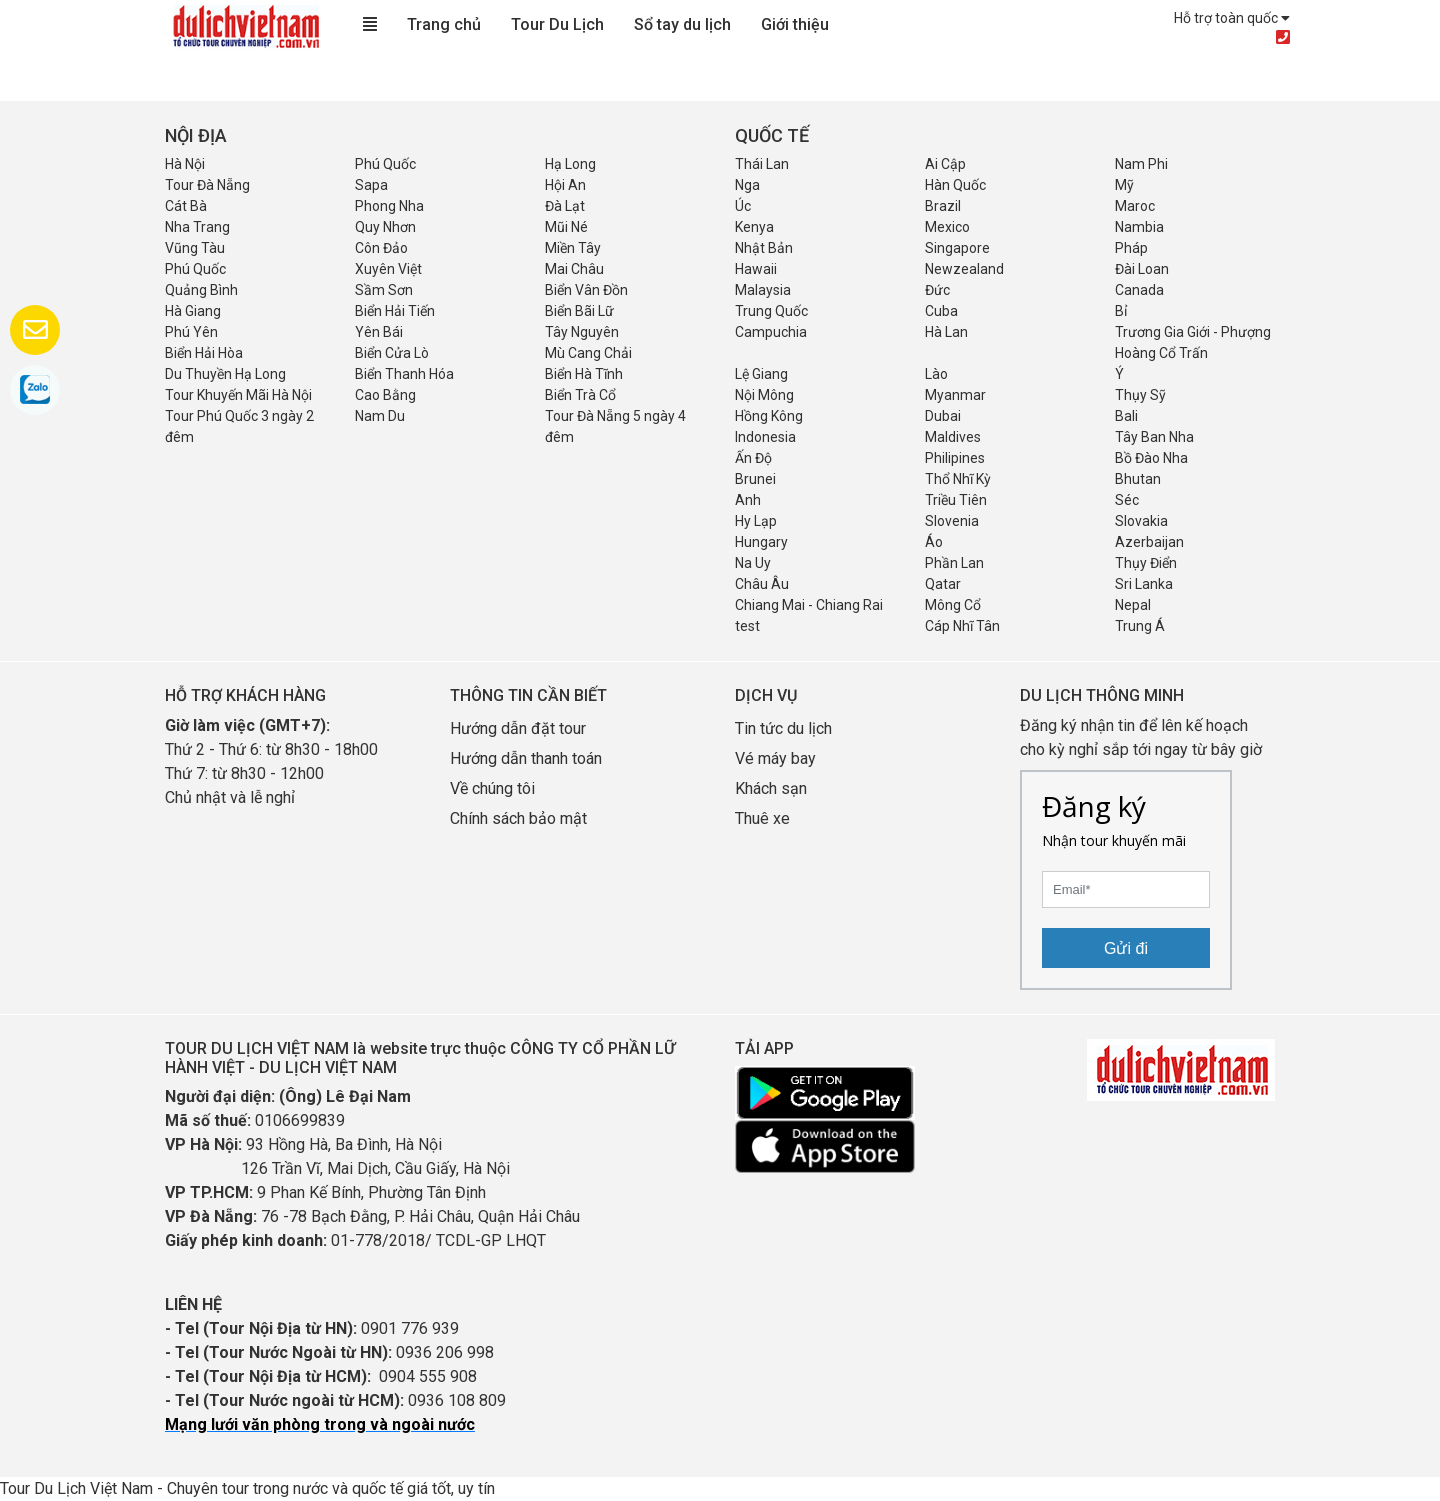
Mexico (947, 227)
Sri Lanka (1144, 584)
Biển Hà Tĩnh (584, 374)
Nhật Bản (764, 248)
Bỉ (1121, 311)
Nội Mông (764, 395)
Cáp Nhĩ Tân (962, 626)
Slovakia (1141, 521)
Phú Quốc (385, 164)
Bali (1126, 416)
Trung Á (1140, 626)
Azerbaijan (1149, 542)
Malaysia (763, 290)
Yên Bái (379, 332)
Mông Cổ (953, 605)
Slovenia (952, 521)
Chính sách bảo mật (520, 818)
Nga (747, 185)
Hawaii (756, 269)
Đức (937, 290)
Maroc (1135, 206)
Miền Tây (573, 248)
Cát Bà (186, 206)
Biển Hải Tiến (395, 311)
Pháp (1131, 248)
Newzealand (964, 269)
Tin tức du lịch (783, 728)
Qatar (943, 584)
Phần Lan (954, 563)
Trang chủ (444, 24)
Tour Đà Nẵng (207, 185)
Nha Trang (197, 227)
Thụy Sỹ (1140, 395)
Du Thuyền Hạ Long (225, 374)
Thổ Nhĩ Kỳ (958, 479)
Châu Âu (762, 584)
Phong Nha (389, 206)
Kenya (754, 227)
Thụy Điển (1146, 563)
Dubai (943, 416)
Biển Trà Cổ (580, 395)
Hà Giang (193, 311)
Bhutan (1138, 479)
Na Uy (753, 563)
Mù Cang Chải (588, 353)
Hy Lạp (756, 521)
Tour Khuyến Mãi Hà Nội (238, 395)
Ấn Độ (753, 458)
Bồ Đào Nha (1151, 458)
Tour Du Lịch (557, 24)
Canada (1139, 290)
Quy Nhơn (385, 227)
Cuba (941, 311)
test (747, 626)
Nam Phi (1141, 164)
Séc (1127, 500)
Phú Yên (191, 332)
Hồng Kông (769, 416)
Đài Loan (1142, 269)
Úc (743, 206)
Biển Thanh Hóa (404, 374)
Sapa (371, 185)
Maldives (953, 437)
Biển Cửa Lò (392, 353)
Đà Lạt (565, 206)
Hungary (761, 542)
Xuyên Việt (388, 269)
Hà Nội (185, 164)
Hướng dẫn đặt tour (518, 728)
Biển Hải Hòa (204, 353)
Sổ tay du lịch (682, 24)
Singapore (957, 248)
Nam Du (380, 416)
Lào (936, 374)
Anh (748, 500)
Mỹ (1124, 185)
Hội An (565, 185)
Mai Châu (574, 269)
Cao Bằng (385, 395)
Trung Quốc (771, 311)
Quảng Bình (201, 290)
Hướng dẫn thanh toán (526, 758)
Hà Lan (946, 332)
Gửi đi (1126, 948)
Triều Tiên (956, 500)
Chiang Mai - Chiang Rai (809, 605)
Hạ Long (570, 164)
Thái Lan (762, 164)
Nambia (1139, 227)
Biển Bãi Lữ (579, 311)
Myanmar (955, 395)
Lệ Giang (761, 374)
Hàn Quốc (955, 185)
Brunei (755, 479)
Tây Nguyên (582, 332)
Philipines (955, 458)
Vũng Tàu (195, 248)
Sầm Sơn (384, 290)
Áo (934, 542)
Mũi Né (566, 227)
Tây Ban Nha (1154, 437)
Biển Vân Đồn (586, 290)
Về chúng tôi (492, 788)
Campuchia (771, 332)
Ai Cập (945, 164)
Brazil (943, 206)
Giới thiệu (795, 24)
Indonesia (765, 437)
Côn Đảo (381, 248)
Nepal (1133, 605)
